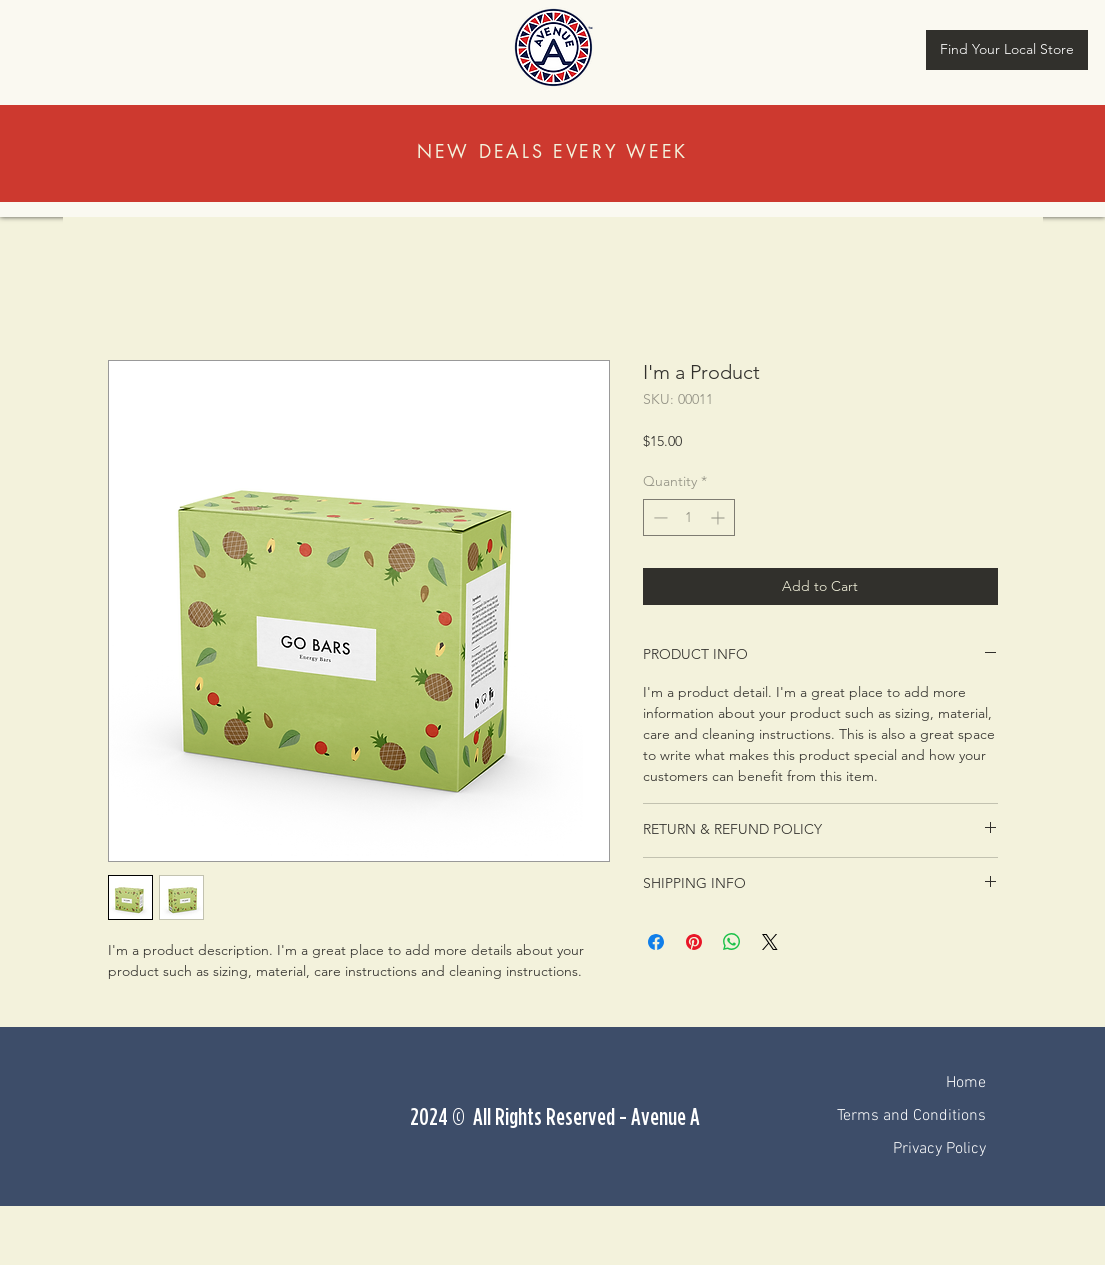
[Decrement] (658, 517)
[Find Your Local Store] (1007, 50)
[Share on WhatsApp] (732, 942)
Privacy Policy (939, 1149)
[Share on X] (770, 942)
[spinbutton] (689, 517)
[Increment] (719, 517)
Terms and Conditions (911, 1116)
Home (966, 1083)
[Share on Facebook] (656, 942)
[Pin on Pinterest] (694, 942)
